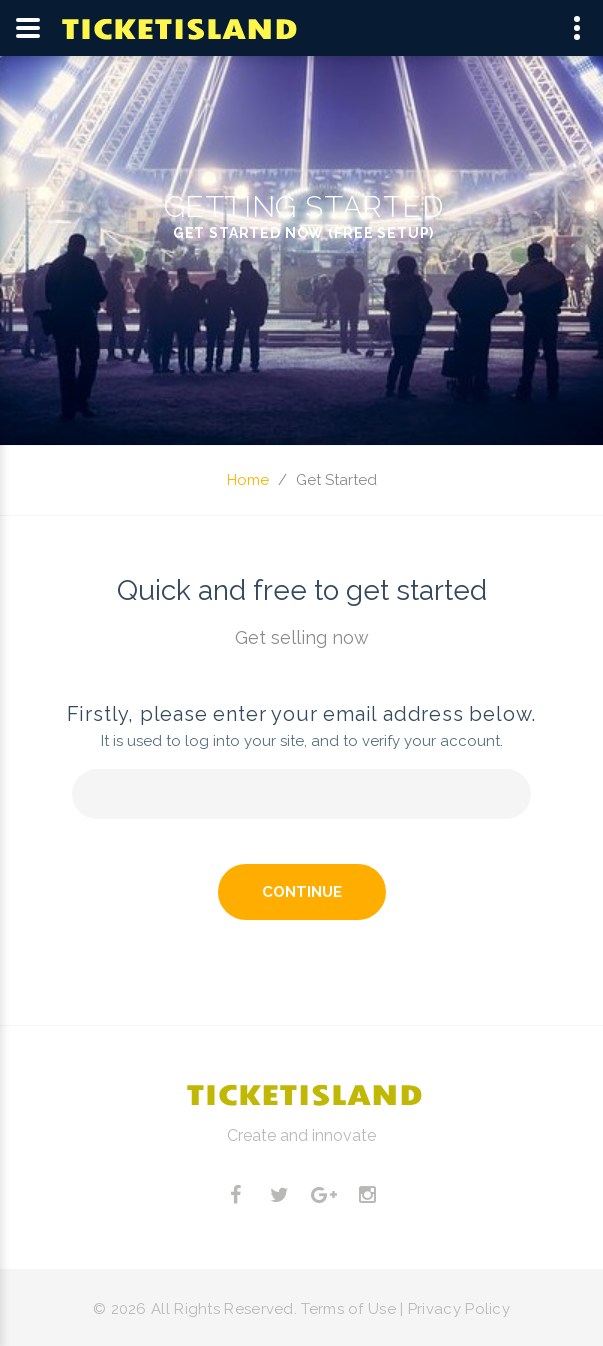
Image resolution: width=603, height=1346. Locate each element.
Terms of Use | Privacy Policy (405, 1309)
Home (248, 480)
